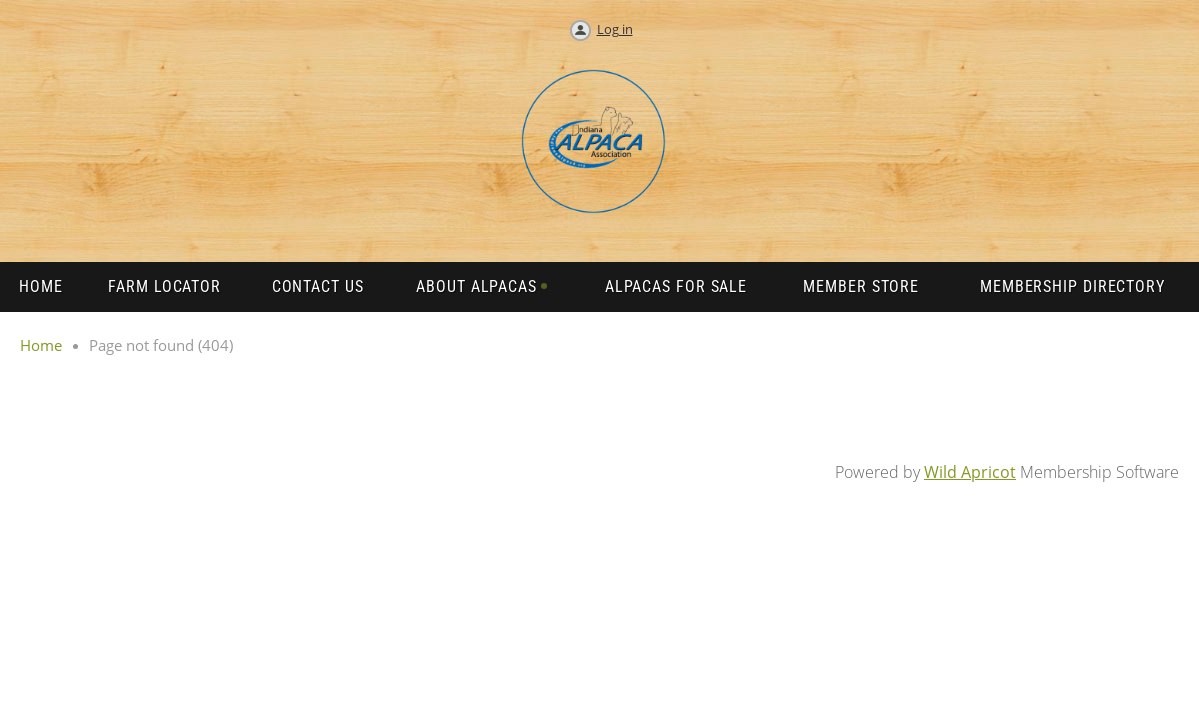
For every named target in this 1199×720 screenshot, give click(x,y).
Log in (615, 29)
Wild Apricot (970, 472)
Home (41, 345)
